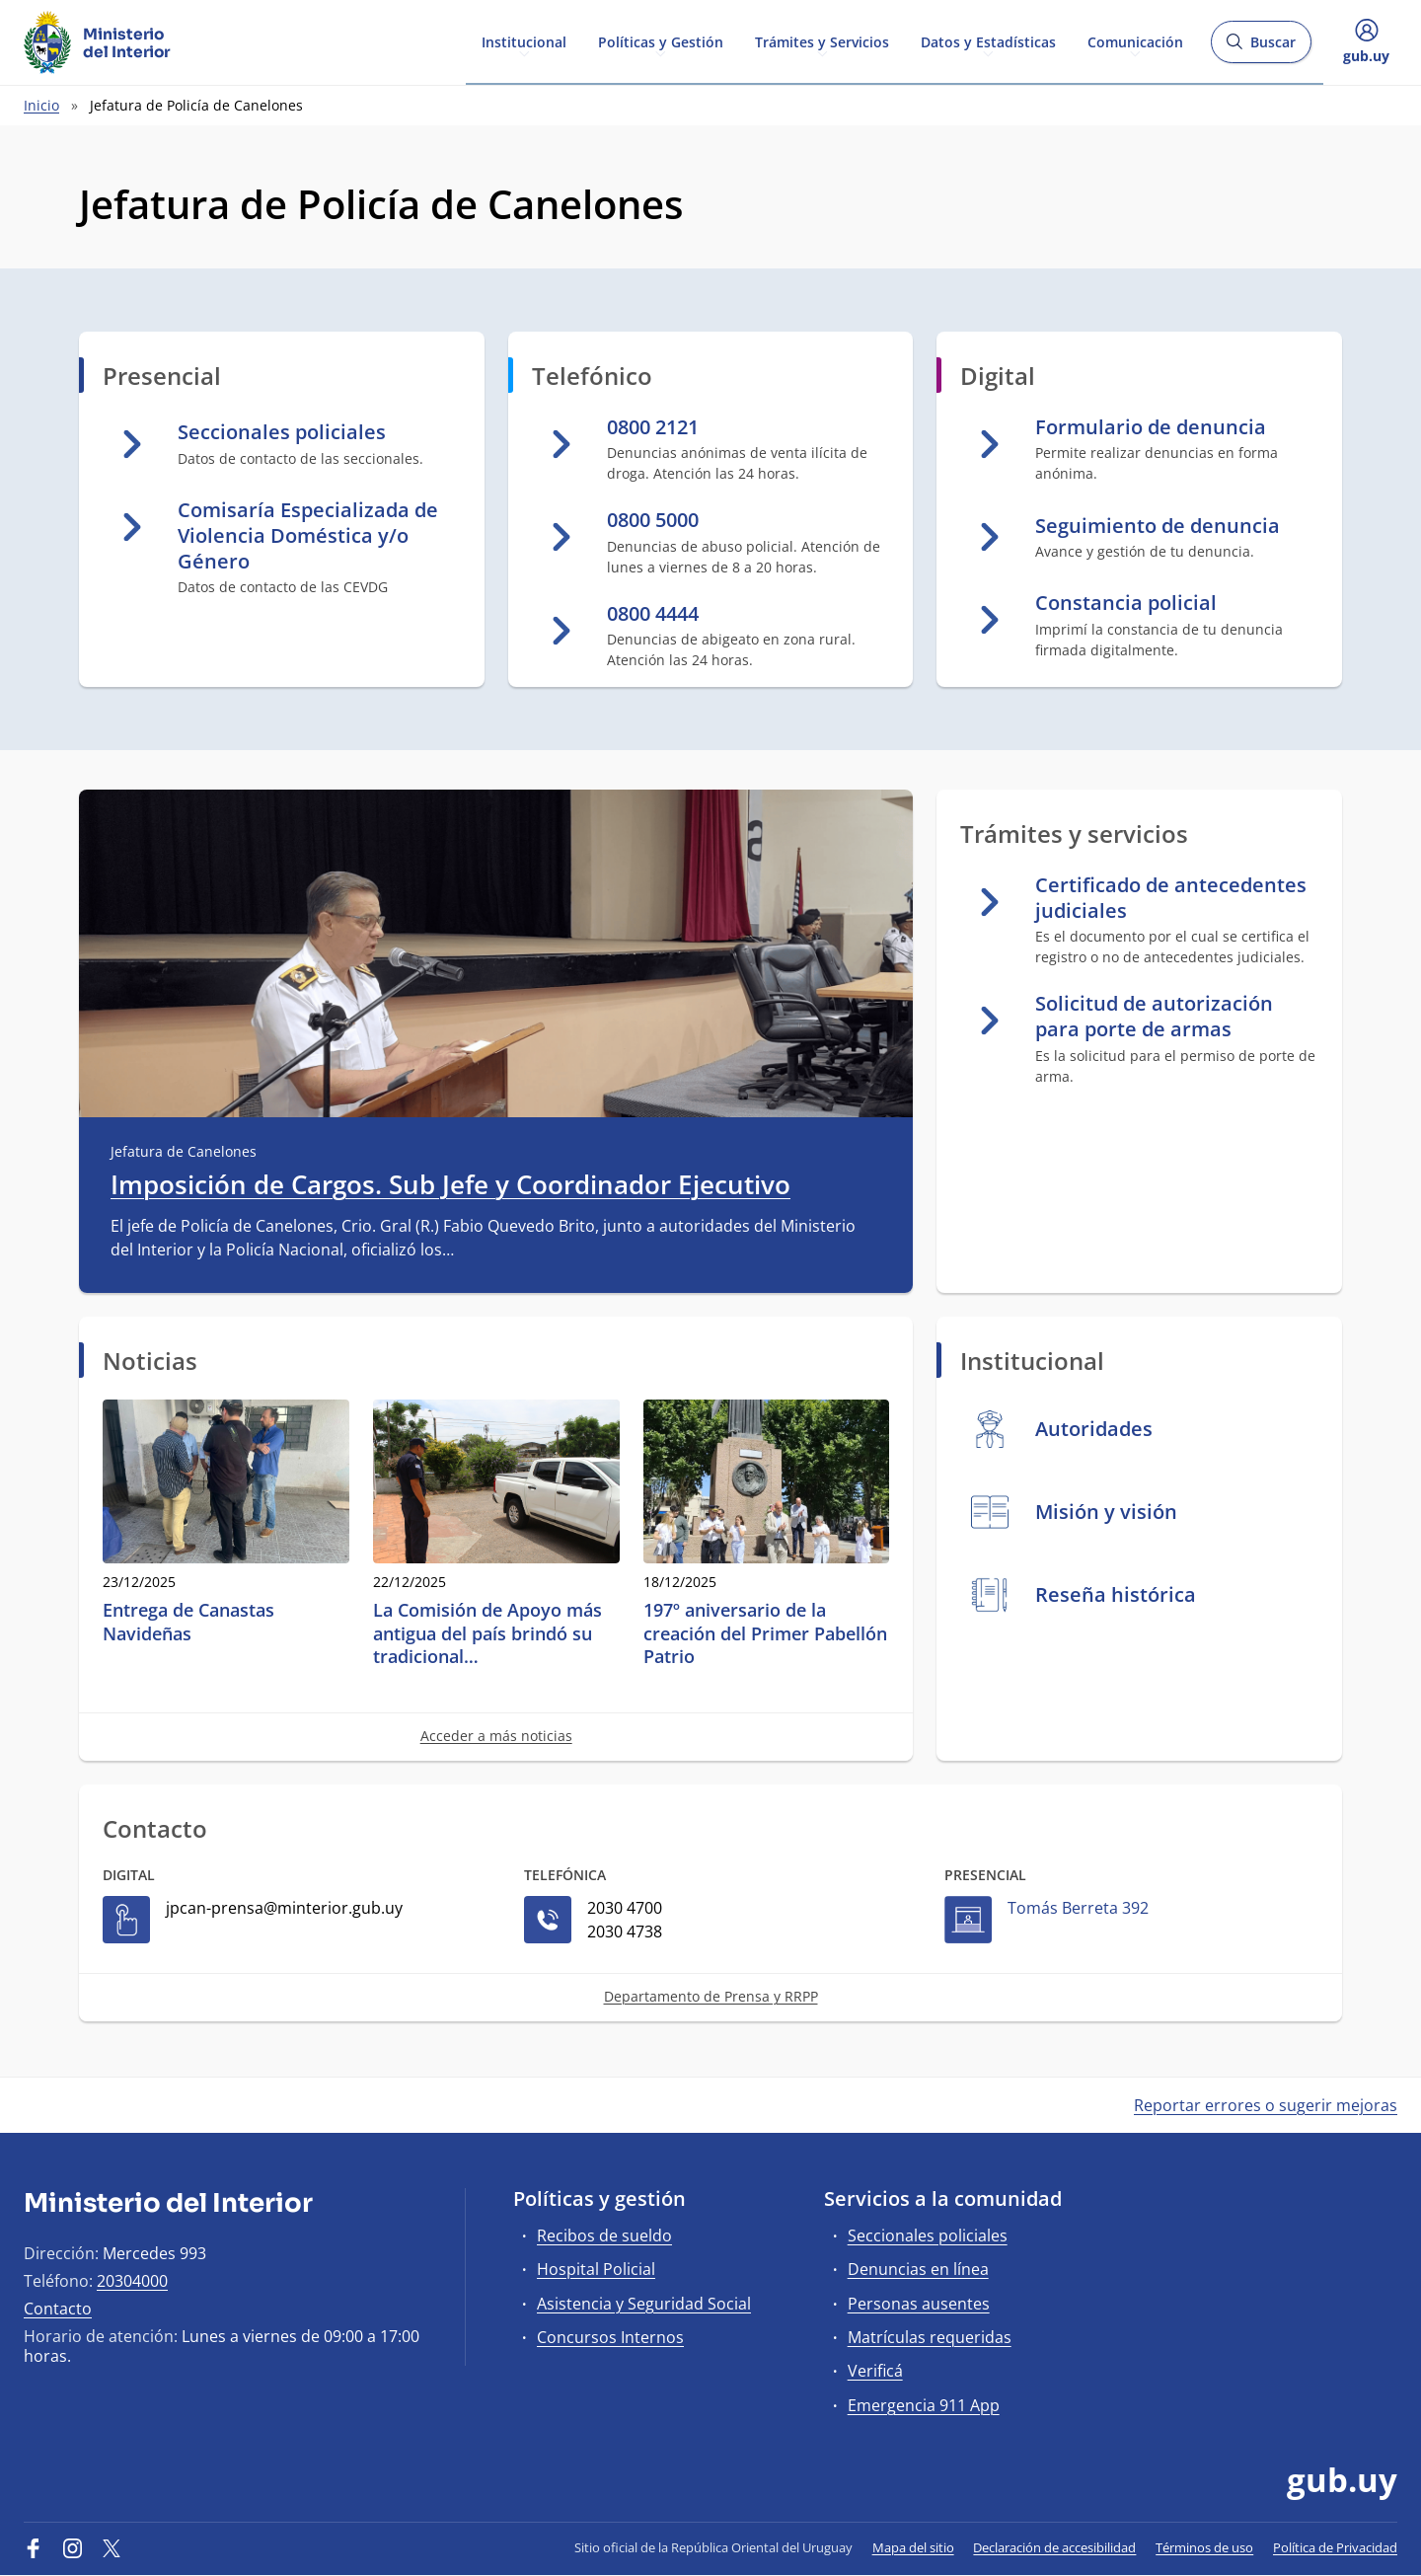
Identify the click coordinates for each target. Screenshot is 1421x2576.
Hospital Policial (596, 2269)
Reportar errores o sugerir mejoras (1265, 2105)
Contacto (58, 2308)
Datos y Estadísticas (988, 41)
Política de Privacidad (1335, 2547)
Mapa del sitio (913, 2547)
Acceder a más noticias (496, 1735)
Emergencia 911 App (924, 2405)
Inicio (41, 105)
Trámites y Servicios (822, 41)
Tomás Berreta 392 (1078, 1908)
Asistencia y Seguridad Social (644, 2303)
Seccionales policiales (928, 2235)
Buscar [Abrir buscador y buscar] (1261, 48)
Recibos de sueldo (604, 2235)
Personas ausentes (919, 2303)
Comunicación (1135, 41)
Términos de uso (1204, 2547)
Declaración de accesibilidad (1054, 2547)
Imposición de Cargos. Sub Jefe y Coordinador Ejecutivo (450, 1185)
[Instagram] (73, 2547)
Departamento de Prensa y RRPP (711, 1996)
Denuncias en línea (918, 2269)
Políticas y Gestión (660, 41)
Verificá (875, 2371)
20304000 (132, 2281)
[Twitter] (111, 2547)
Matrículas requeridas (929, 2337)
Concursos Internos (610, 2337)
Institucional (524, 41)
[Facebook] (33, 2547)
